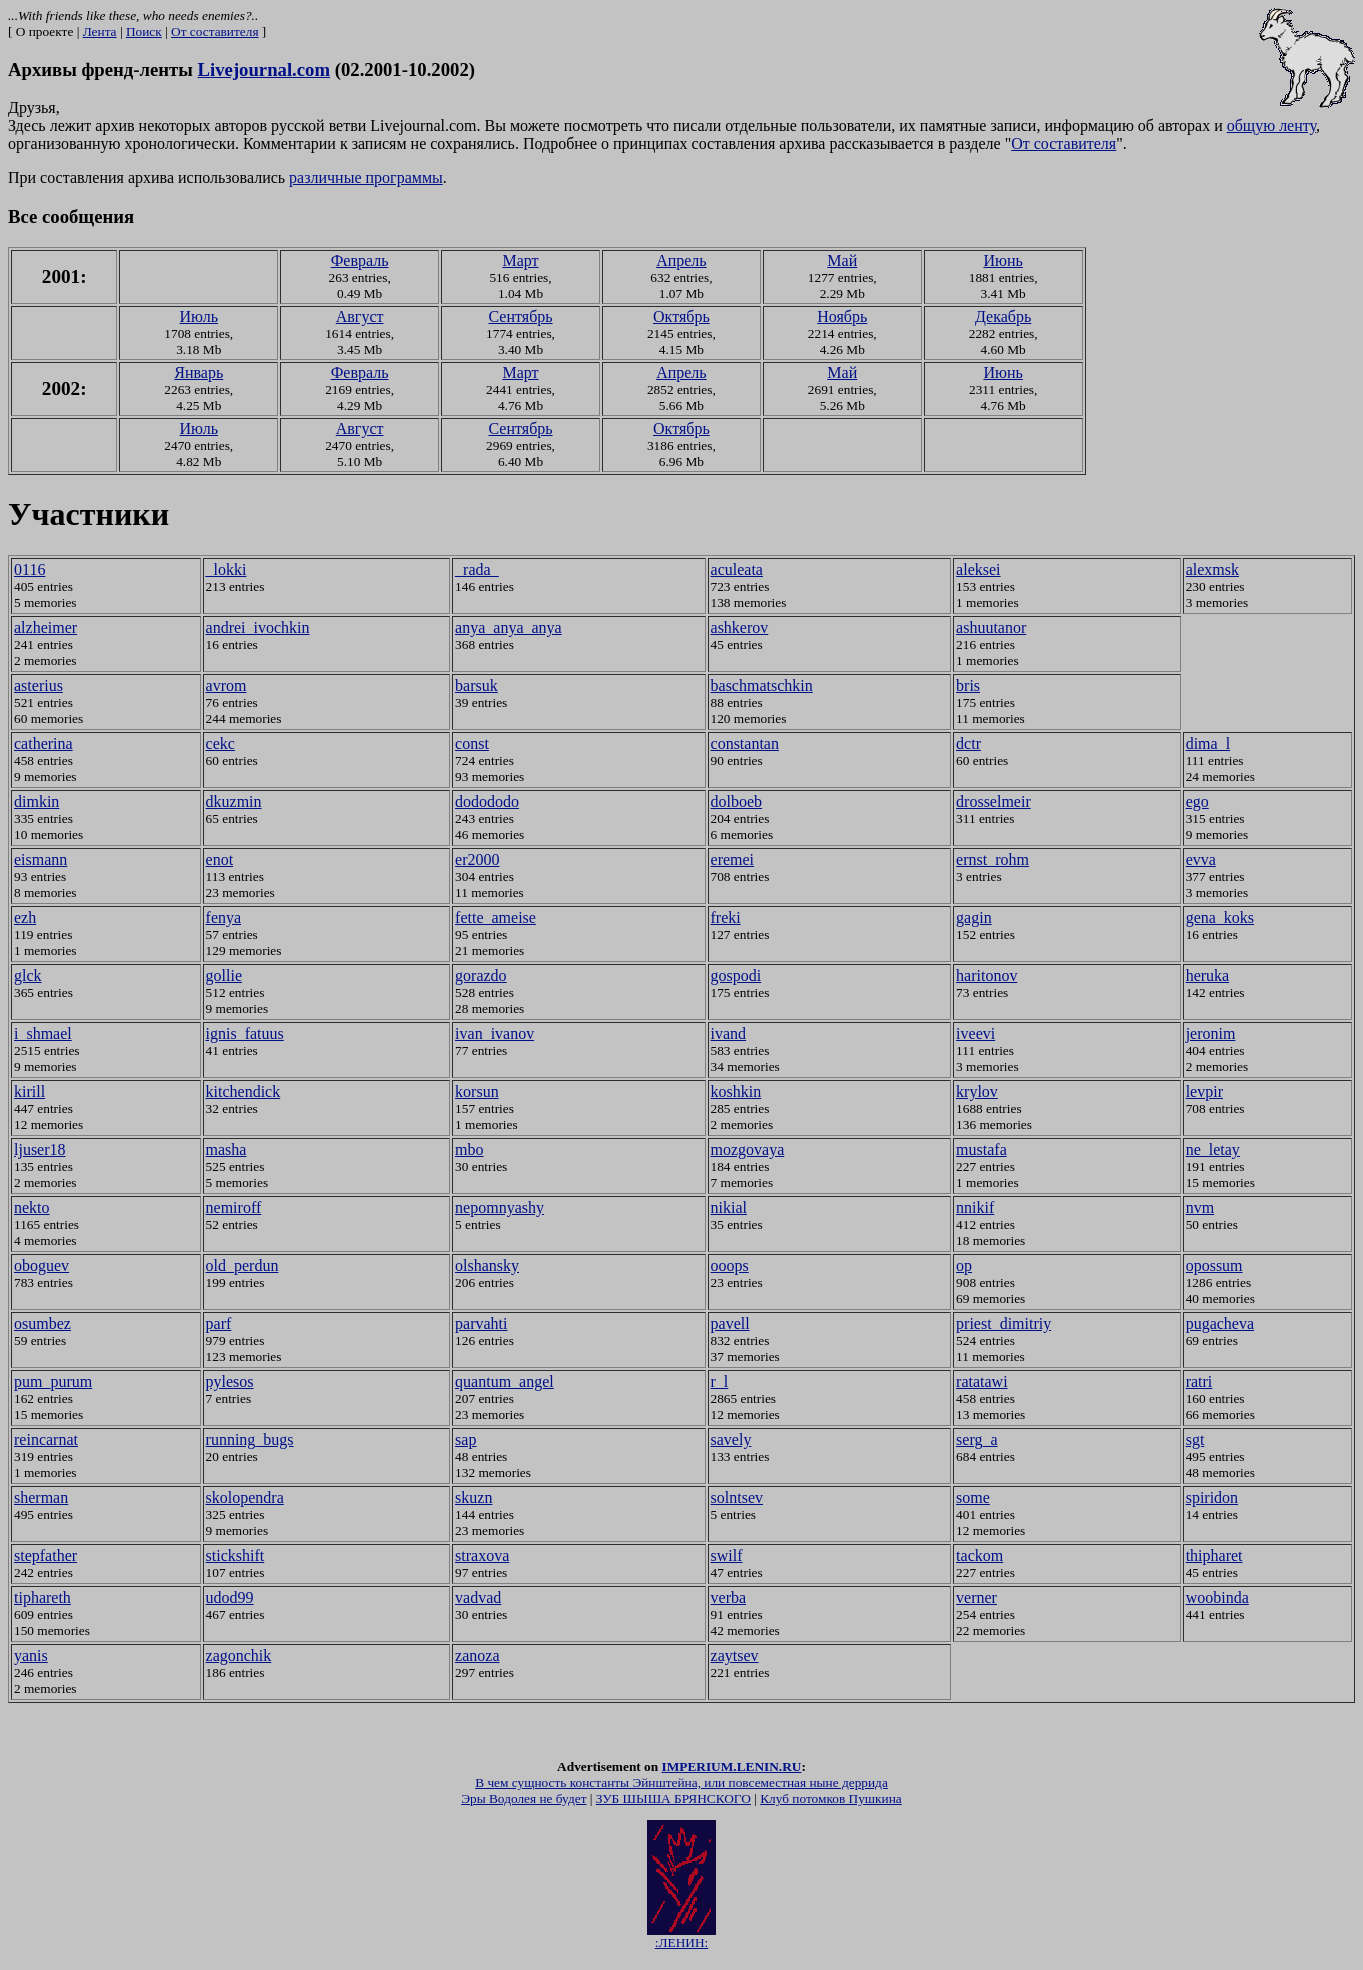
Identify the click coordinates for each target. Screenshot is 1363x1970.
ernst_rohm (992, 859)
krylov (977, 1091)
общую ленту (1271, 125)
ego (1197, 801)
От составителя (214, 31)
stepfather (45, 1555)
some (973, 1497)
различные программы (366, 177)
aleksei (978, 569)
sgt (1195, 1439)
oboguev (41, 1265)
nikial (729, 1207)
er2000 (477, 859)
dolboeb (737, 801)
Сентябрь (520, 316)
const (472, 743)
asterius (38, 685)
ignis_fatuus (245, 1033)
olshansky (487, 1265)
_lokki (226, 569)
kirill (29, 1091)
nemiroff (234, 1207)
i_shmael (43, 1033)
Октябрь (681, 316)
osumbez (42, 1323)
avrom (226, 685)
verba (729, 1597)
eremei (733, 859)
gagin (974, 917)
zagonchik (239, 1655)
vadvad (478, 1597)
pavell (730, 1323)
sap (465, 1439)
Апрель (681, 260)
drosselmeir (993, 801)
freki (726, 917)
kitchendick (243, 1091)
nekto (32, 1207)
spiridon (1212, 1497)
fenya (224, 917)
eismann (40, 859)
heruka (1208, 975)
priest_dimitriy (1003, 1323)
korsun (477, 1091)
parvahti (481, 1323)
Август (360, 316)
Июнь (1002, 260)
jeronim (1211, 1033)
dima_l (1208, 743)
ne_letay (1213, 1149)
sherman (41, 1497)
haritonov (986, 975)
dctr (968, 743)
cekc (220, 743)
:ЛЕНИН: (681, 1942)
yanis (31, 1655)
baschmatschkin (762, 685)
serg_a (976, 1439)
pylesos (230, 1381)
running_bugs (250, 1439)
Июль (199, 316)
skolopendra (245, 1497)
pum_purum (53, 1381)
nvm (1200, 1207)
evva (1201, 859)
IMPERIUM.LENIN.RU (731, 1772)
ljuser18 (40, 1149)
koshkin (736, 1091)
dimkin (36, 801)
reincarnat (46, 1439)
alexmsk (1212, 569)
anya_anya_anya (508, 627)
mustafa (981, 1149)
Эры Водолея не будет (523, 1804)
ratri (1199, 1381)
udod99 (230, 1597)
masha (226, 1149)
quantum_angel (504, 1381)
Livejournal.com (264, 69)
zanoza (477, 1655)
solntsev (737, 1497)
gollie (224, 975)
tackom (979, 1555)
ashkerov (740, 627)
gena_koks (1220, 917)
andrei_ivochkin (258, 627)
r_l (720, 1381)
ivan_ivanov (494, 1033)
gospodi (736, 975)
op (964, 1265)
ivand (729, 1033)
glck (28, 975)
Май (842, 260)
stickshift (235, 1555)
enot (220, 859)
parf (219, 1323)
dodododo (487, 801)
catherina (43, 743)
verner (976, 1597)
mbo (469, 1149)
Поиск (144, 31)
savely (731, 1439)
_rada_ (477, 569)
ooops (730, 1265)
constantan (745, 743)
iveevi (975, 1033)
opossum (1214, 1265)
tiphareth (42, 1597)
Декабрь (1003, 316)
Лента (100, 31)
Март (520, 260)
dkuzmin (234, 801)
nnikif (975, 1207)
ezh (25, 917)
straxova (482, 1555)
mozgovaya (748, 1149)
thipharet (1214, 1555)
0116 (29, 569)
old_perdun (242, 1265)
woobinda (1217, 1597)
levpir (1204, 1091)
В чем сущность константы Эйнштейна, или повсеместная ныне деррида (681, 1788)
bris (968, 685)
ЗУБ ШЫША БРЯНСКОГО (673, 1804)
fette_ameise (495, 917)
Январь (198, 372)
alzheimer (45, 627)
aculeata (737, 569)
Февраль (360, 260)
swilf (727, 1555)
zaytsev (735, 1655)
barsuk (476, 685)
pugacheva (1220, 1323)
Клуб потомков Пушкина (831, 1804)
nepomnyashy (499, 1207)
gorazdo (481, 975)
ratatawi (982, 1381)
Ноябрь (842, 316)
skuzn (473, 1497)
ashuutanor (991, 627)
